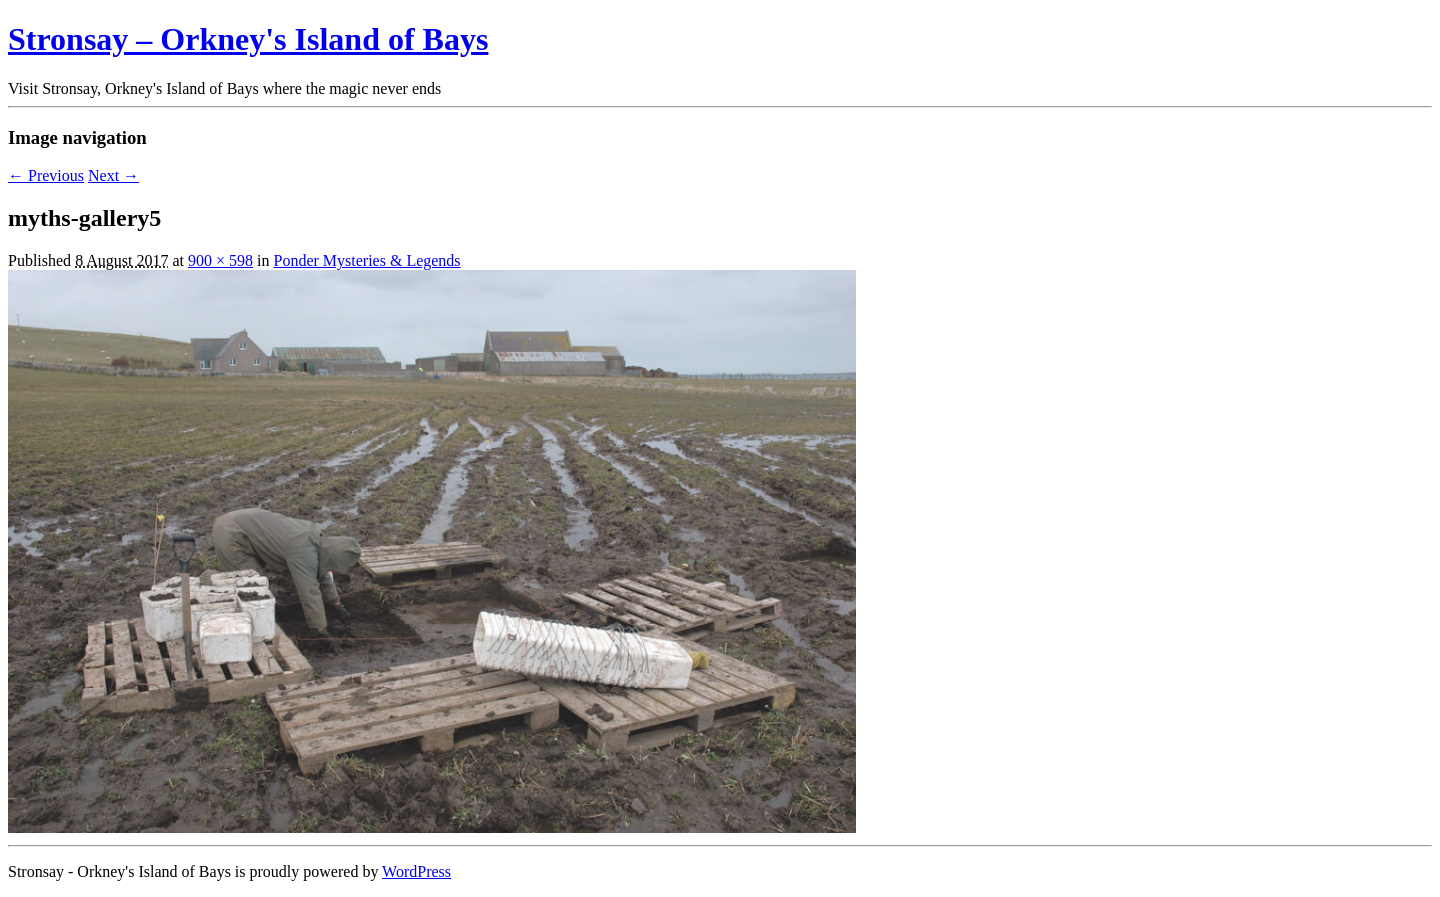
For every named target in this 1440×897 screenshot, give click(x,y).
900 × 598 (220, 260)
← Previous (46, 175)
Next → (113, 175)
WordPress (416, 871)
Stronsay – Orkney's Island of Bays (248, 39)
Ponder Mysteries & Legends (367, 260)
